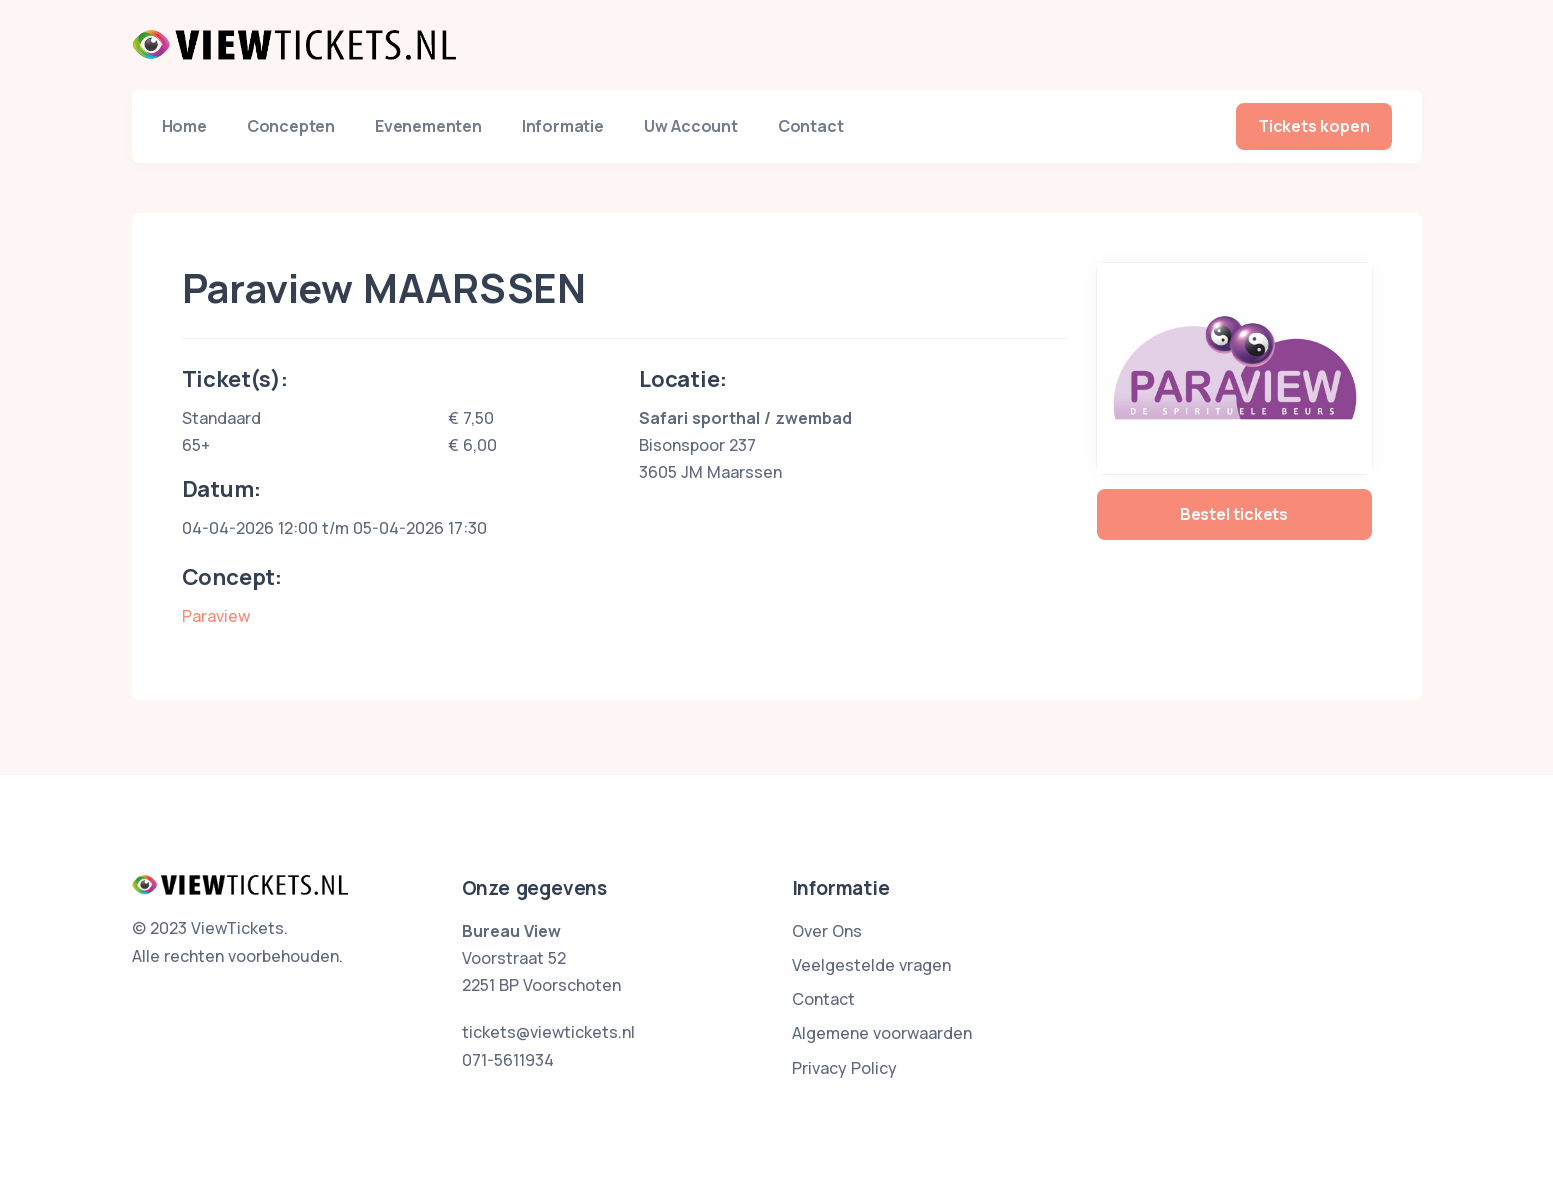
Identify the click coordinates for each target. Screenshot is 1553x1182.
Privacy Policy (844, 1068)
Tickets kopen (1313, 126)
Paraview (216, 616)
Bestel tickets (1234, 514)
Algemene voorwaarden (882, 1033)
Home (184, 126)
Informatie (563, 126)
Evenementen (428, 126)
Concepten (291, 126)
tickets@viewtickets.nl (548, 1032)
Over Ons (827, 931)
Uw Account (691, 126)
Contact (811, 126)
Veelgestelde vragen (871, 965)
